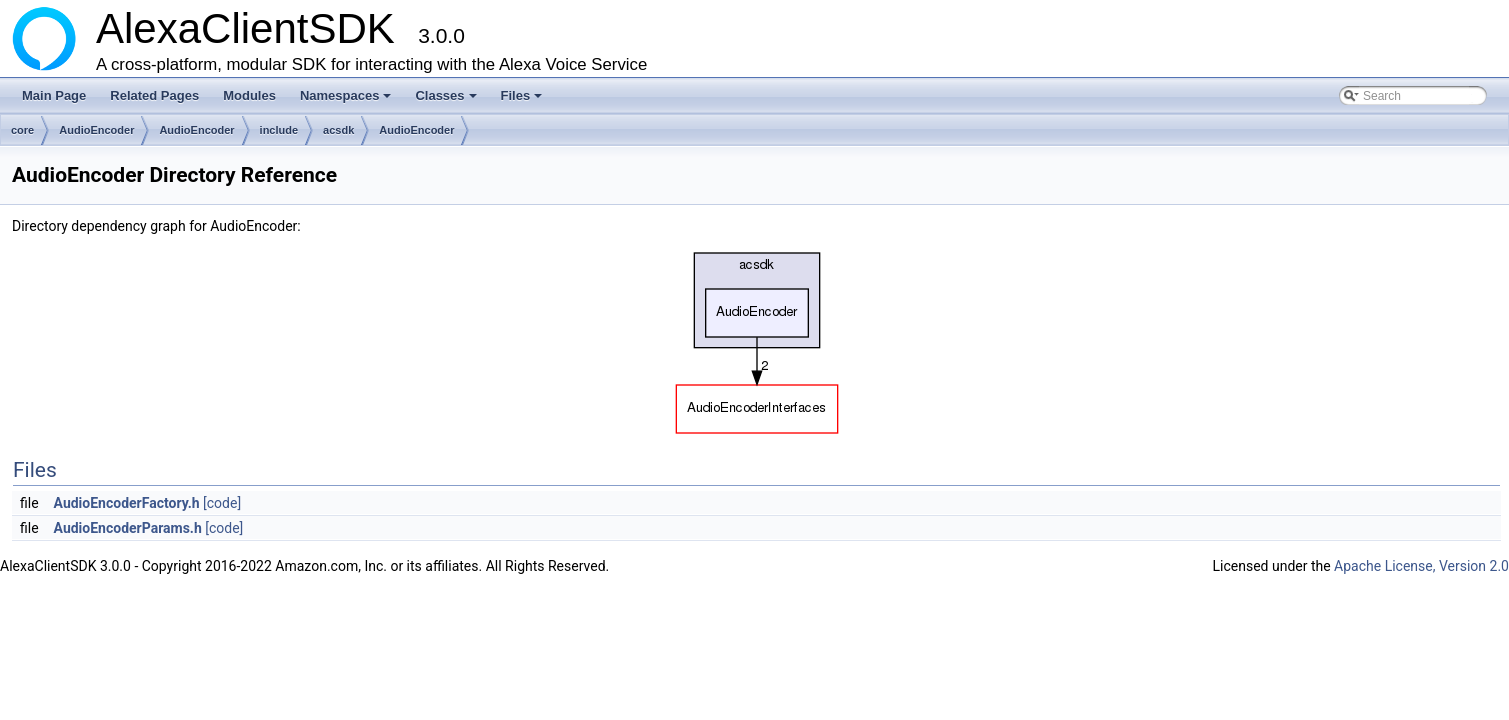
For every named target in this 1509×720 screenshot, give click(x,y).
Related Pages (154, 95)
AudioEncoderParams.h (128, 528)
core (22, 130)
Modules (249, 95)
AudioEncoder (96, 130)
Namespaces (347, 101)
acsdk (338, 130)
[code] (222, 503)
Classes (447, 101)
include (279, 130)
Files (523, 101)
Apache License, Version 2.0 (1421, 566)
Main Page (54, 95)
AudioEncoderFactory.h (127, 503)
